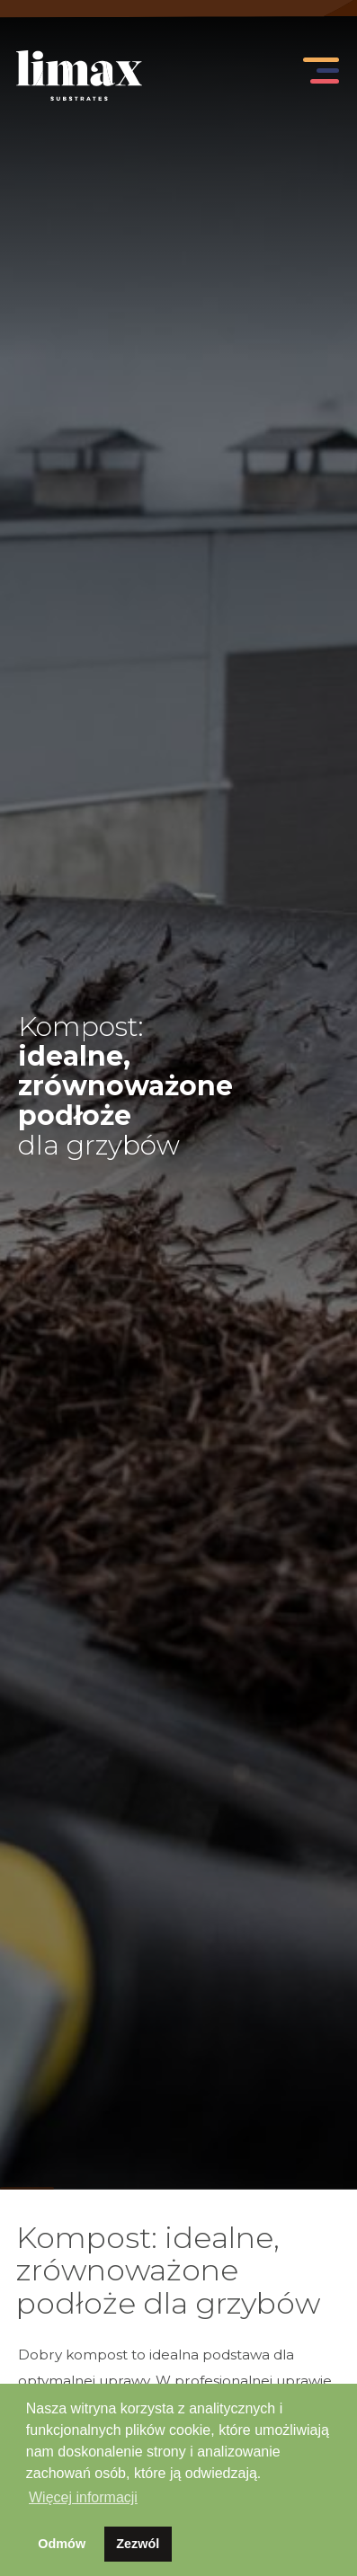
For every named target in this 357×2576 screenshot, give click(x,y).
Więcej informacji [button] (83, 2497)
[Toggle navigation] (317, 75)
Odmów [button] (61, 2543)
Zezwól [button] (137, 2543)
